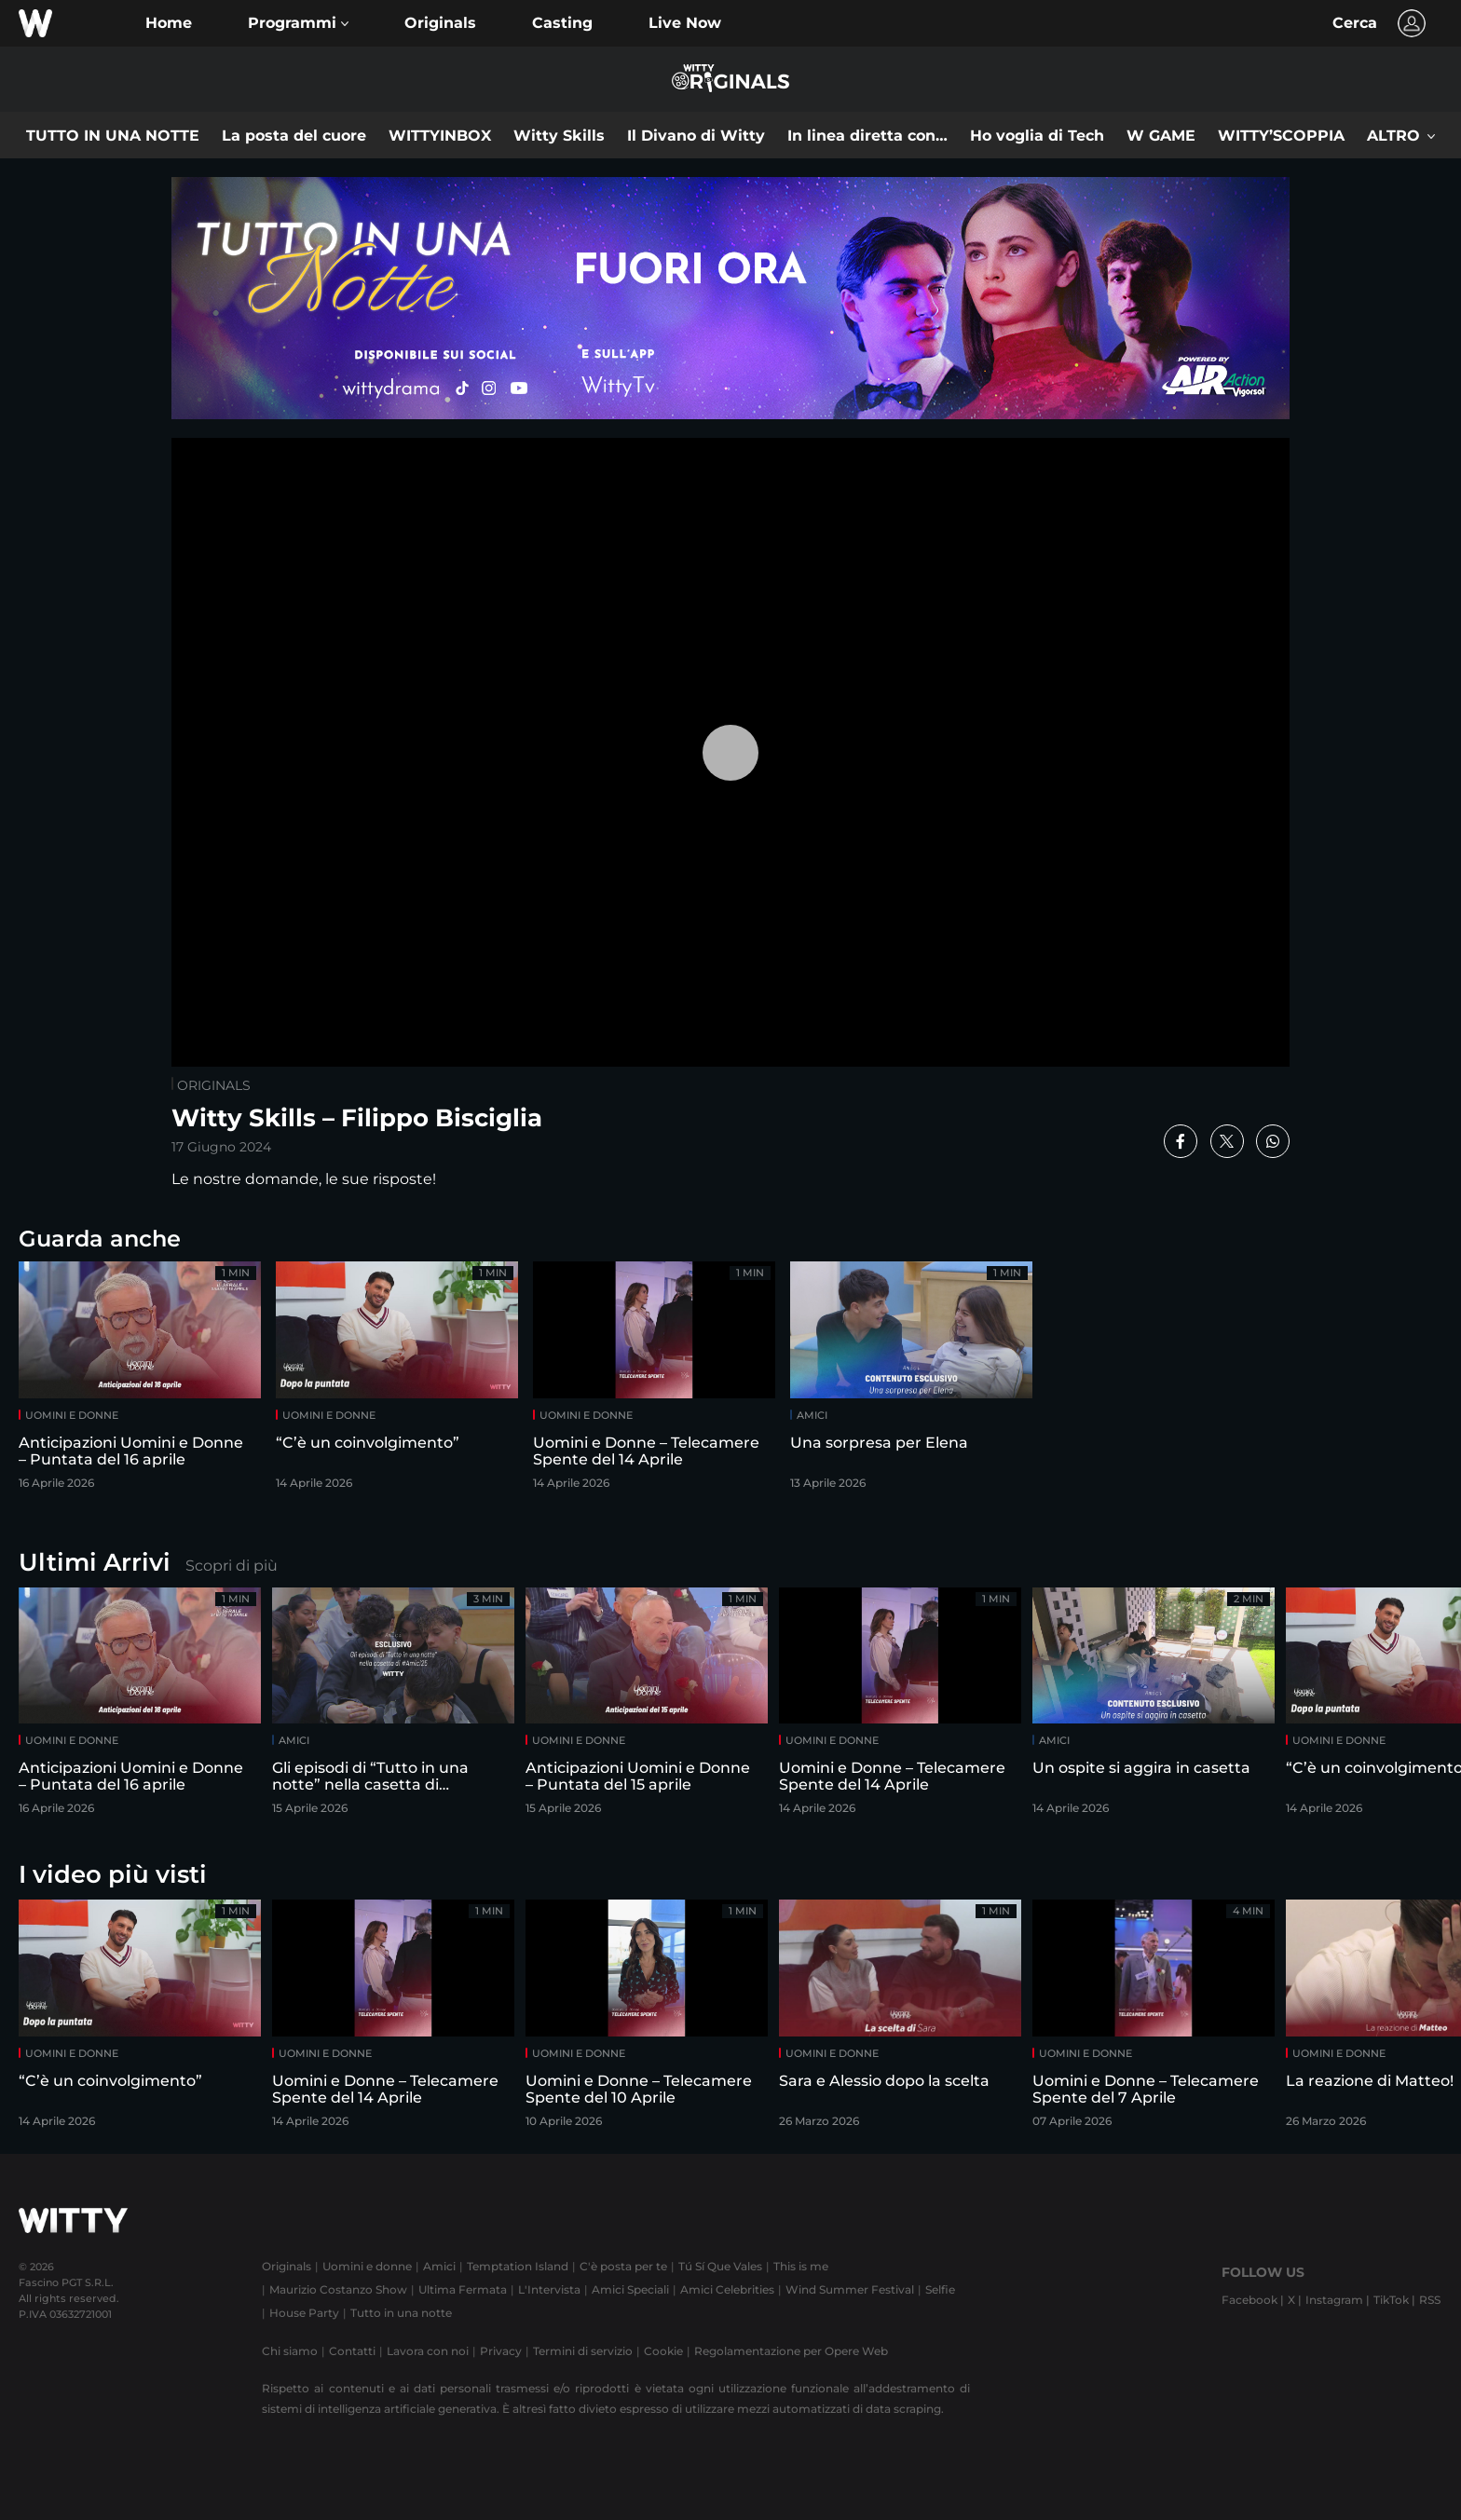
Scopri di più (231, 1565)
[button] (298, 23)
